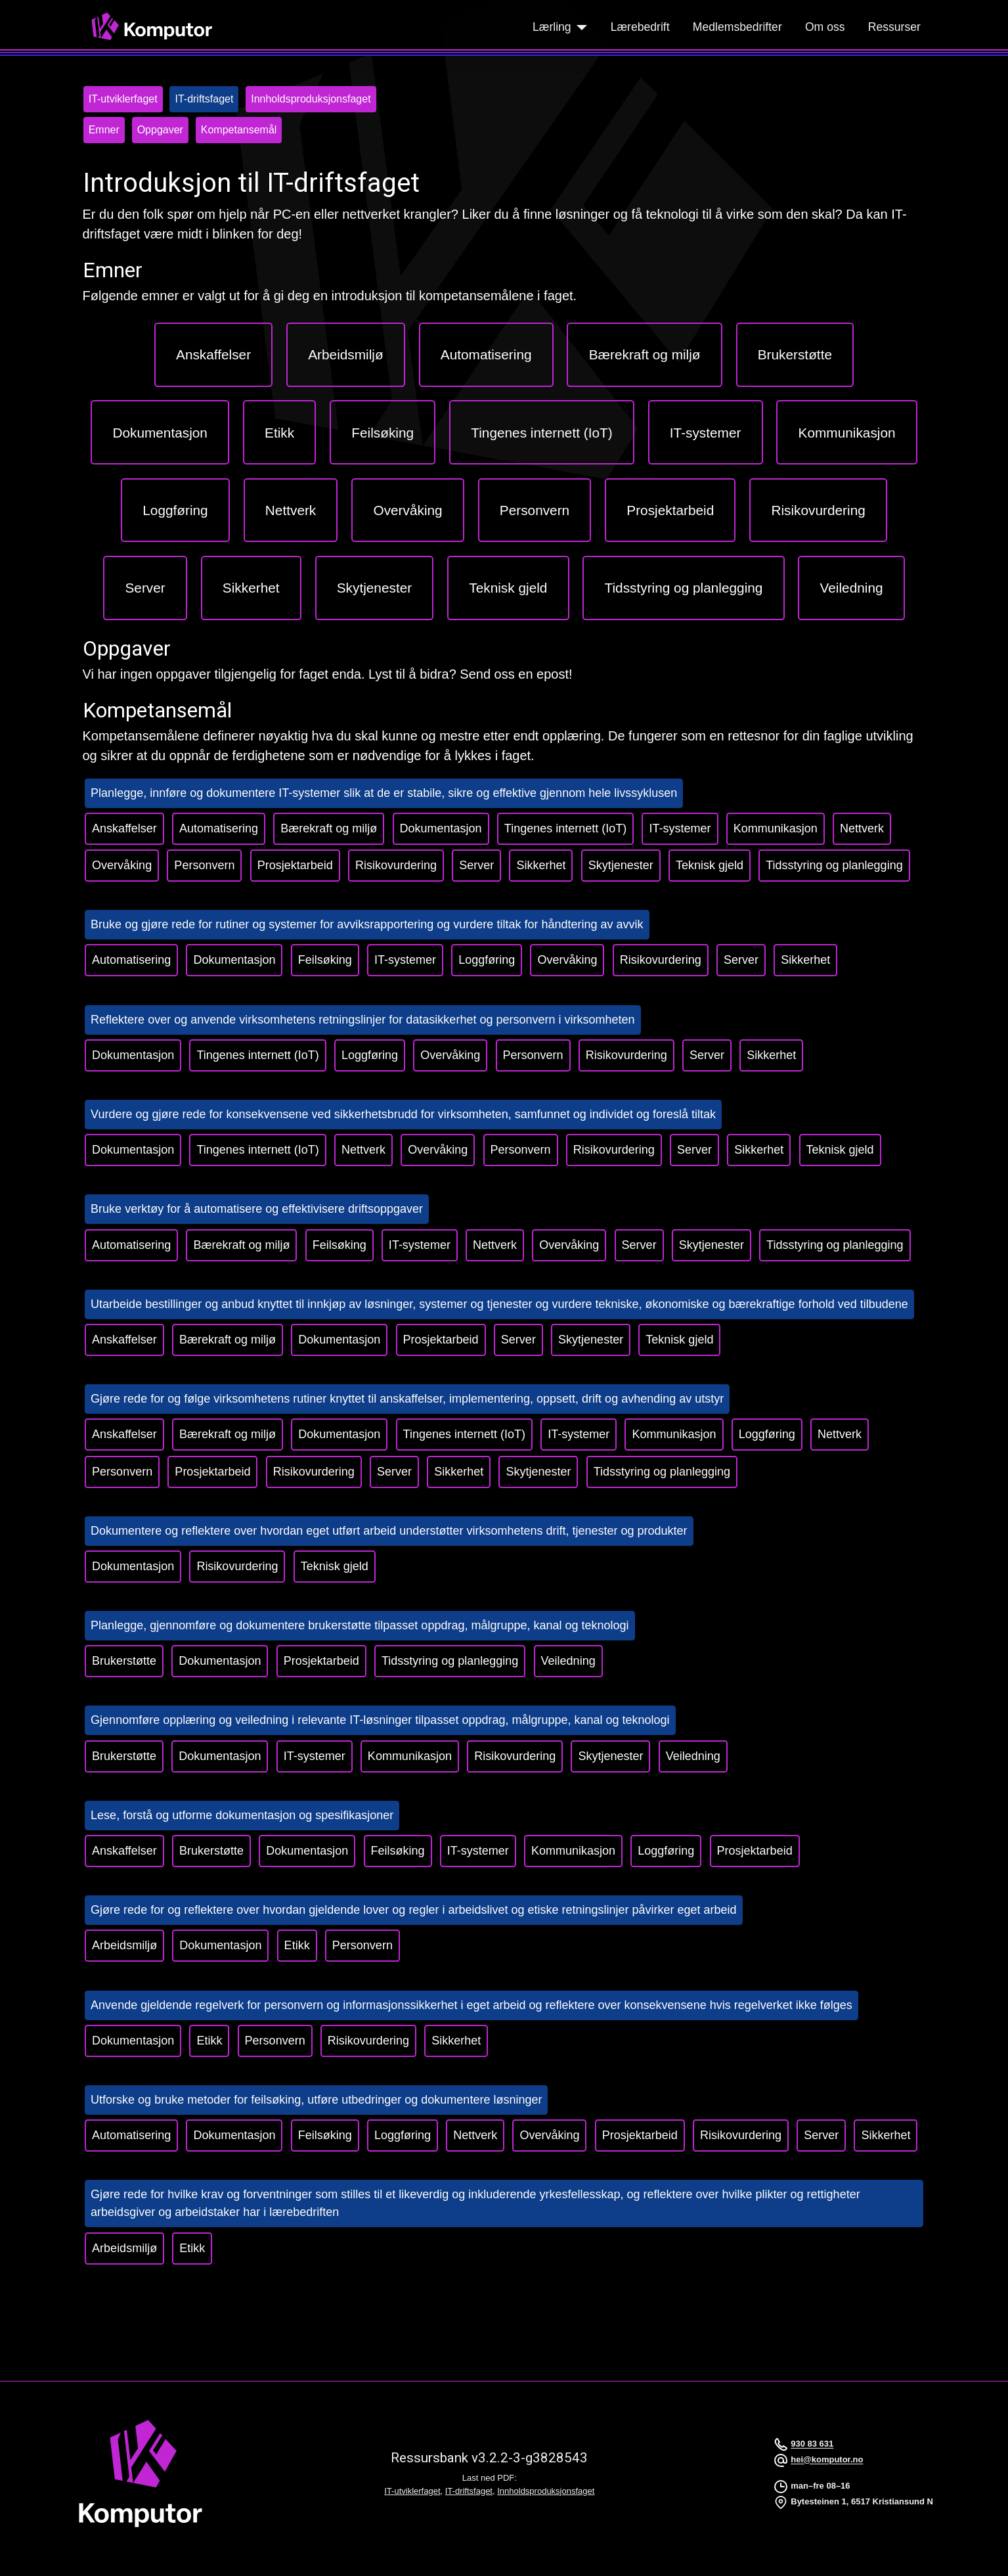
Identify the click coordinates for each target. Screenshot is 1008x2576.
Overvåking (122, 865)
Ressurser (894, 27)
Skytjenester (620, 865)
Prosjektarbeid (295, 865)
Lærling (552, 27)
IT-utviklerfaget (412, 2491)
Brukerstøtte (124, 1660)
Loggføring (486, 959)
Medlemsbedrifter (737, 27)
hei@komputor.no (827, 2460)
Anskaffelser (124, 828)
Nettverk (862, 828)
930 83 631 (812, 2444)
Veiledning (568, 1660)
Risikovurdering (396, 865)
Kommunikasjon (776, 828)
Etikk (297, 1945)
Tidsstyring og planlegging (834, 865)
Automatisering (218, 828)
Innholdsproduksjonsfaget (545, 2491)
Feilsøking (325, 959)
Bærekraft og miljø (328, 828)
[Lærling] (579, 26)
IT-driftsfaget (469, 2491)
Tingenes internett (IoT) (565, 828)
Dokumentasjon (441, 828)
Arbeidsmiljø (124, 1945)
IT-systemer (680, 828)
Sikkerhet (540, 865)
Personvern (204, 865)
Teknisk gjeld (709, 865)
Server (476, 865)
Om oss (825, 27)
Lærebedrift (640, 27)
